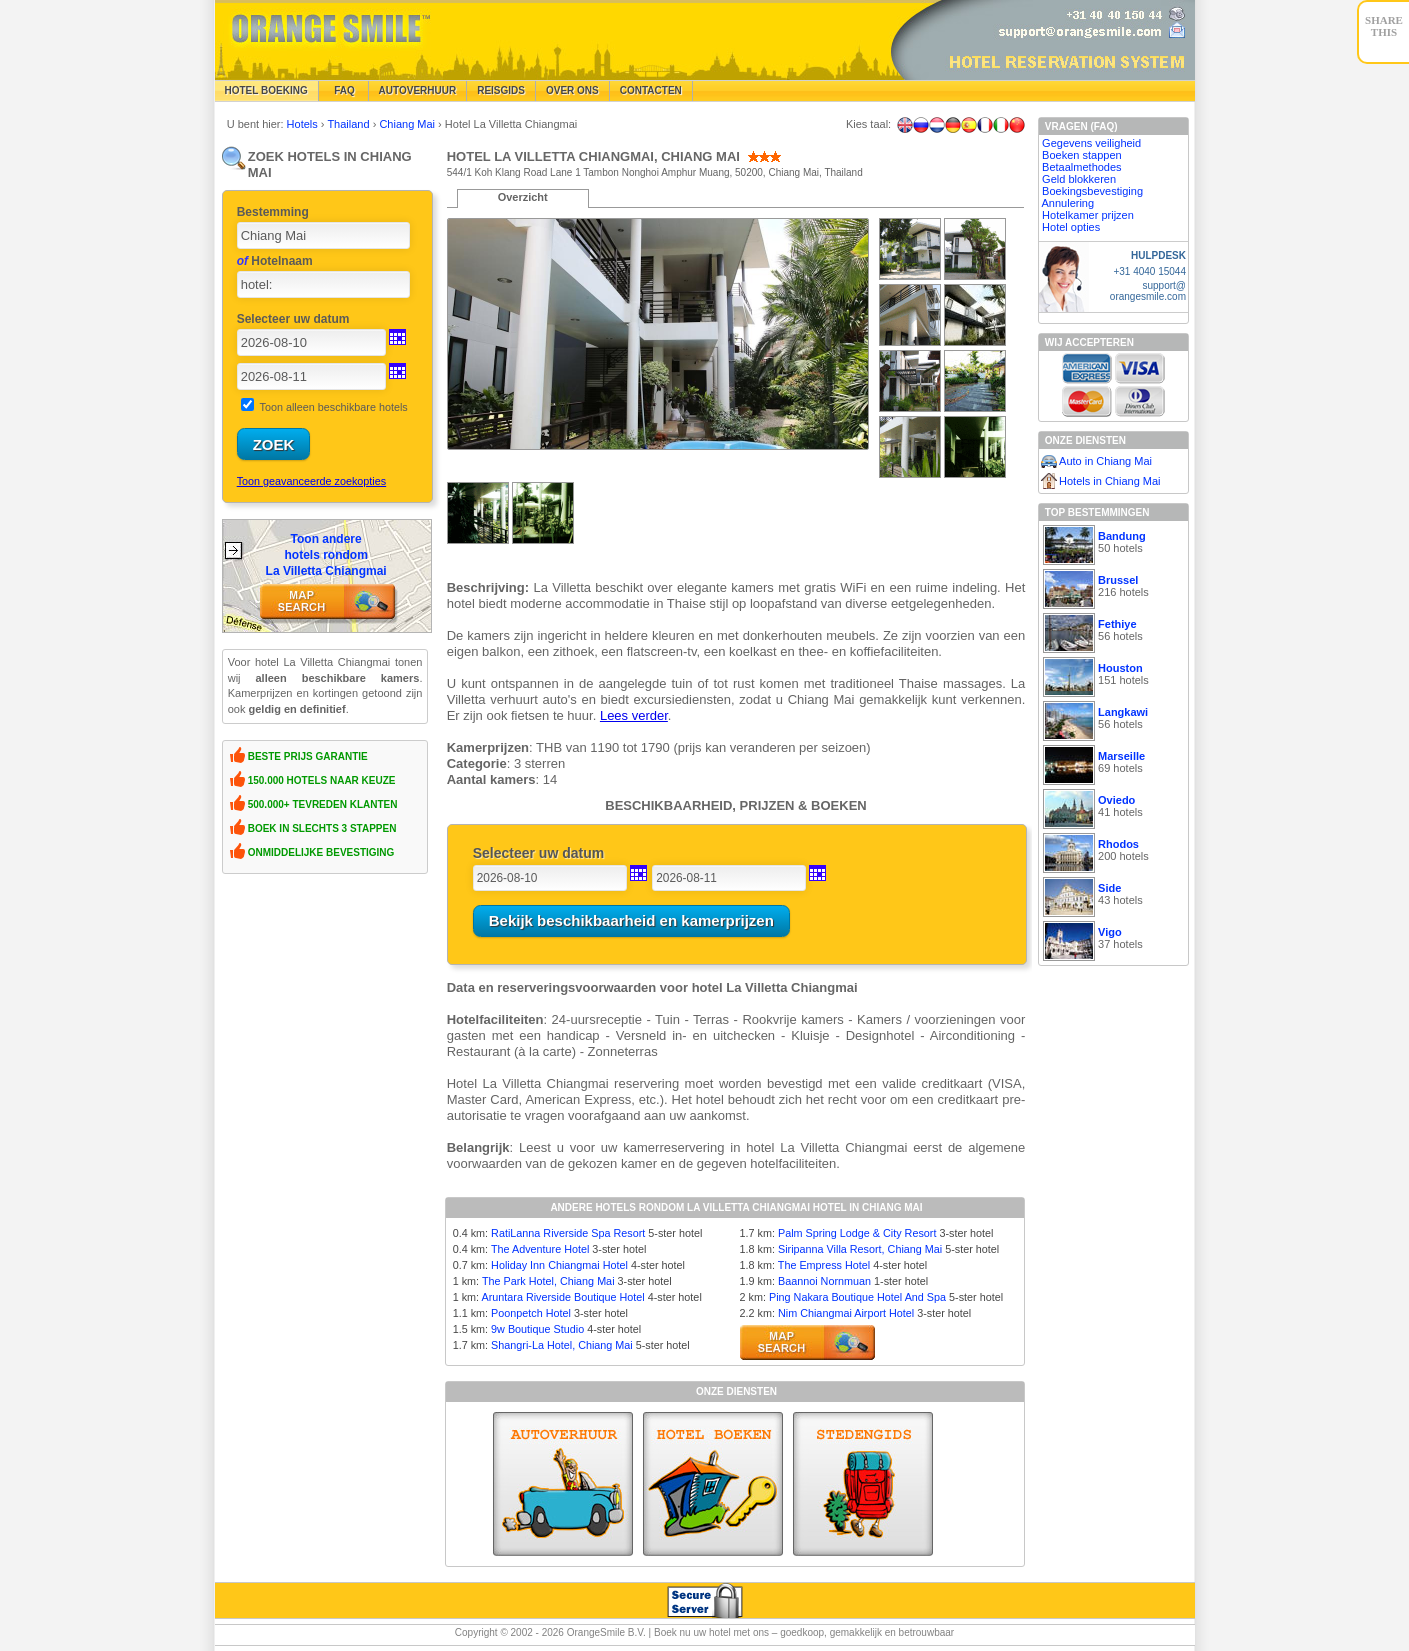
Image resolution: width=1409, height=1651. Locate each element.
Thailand (349, 124)
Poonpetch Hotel (531, 1313)
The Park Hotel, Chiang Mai (548, 1281)
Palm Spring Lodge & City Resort (857, 1233)
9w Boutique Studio (537, 1329)
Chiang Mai (408, 124)
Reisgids (501, 90)
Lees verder (634, 715)
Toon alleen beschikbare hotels (334, 407)
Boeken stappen (1082, 155)
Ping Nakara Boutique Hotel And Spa (857, 1297)
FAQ (343, 90)
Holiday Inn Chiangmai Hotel (559, 1265)
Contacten (651, 90)
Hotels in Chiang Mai (1110, 481)
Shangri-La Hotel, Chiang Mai (562, 1345)
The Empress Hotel (824, 1265)
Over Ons (572, 90)
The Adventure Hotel (540, 1249)
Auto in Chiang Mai (1105, 461)
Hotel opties (1071, 227)
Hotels (304, 124)
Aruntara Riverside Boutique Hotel (563, 1297)
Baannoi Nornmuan (824, 1281)
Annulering (1068, 203)
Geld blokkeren (1079, 179)
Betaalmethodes (1082, 167)
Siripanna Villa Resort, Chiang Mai (860, 1249)
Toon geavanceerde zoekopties (311, 481)
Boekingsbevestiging (1092, 191)
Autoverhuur (418, 90)
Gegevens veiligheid (1091, 143)
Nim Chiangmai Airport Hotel (846, 1313)
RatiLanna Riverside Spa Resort (568, 1233)
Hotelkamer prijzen (1088, 215)
